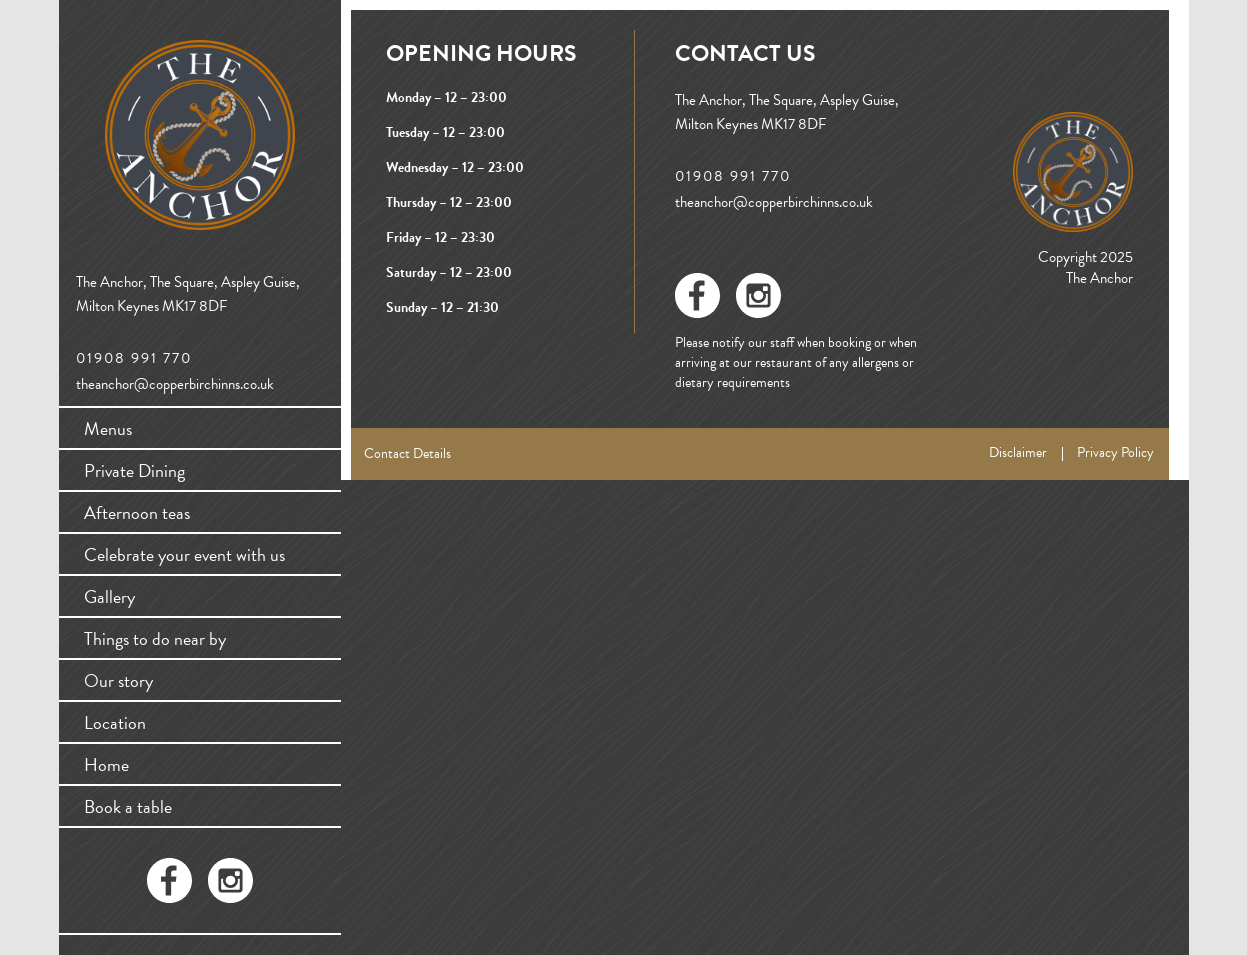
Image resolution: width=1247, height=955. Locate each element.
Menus (108, 428)
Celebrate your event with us (184, 554)
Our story (118, 680)
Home (106, 764)
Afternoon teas (137, 512)
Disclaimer (1018, 452)
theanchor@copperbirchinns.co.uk (175, 384)
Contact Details (407, 453)
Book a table (128, 806)
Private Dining (134, 470)
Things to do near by (155, 638)
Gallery (109, 596)
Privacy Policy (1115, 452)
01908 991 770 (134, 358)
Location (115, 722)
